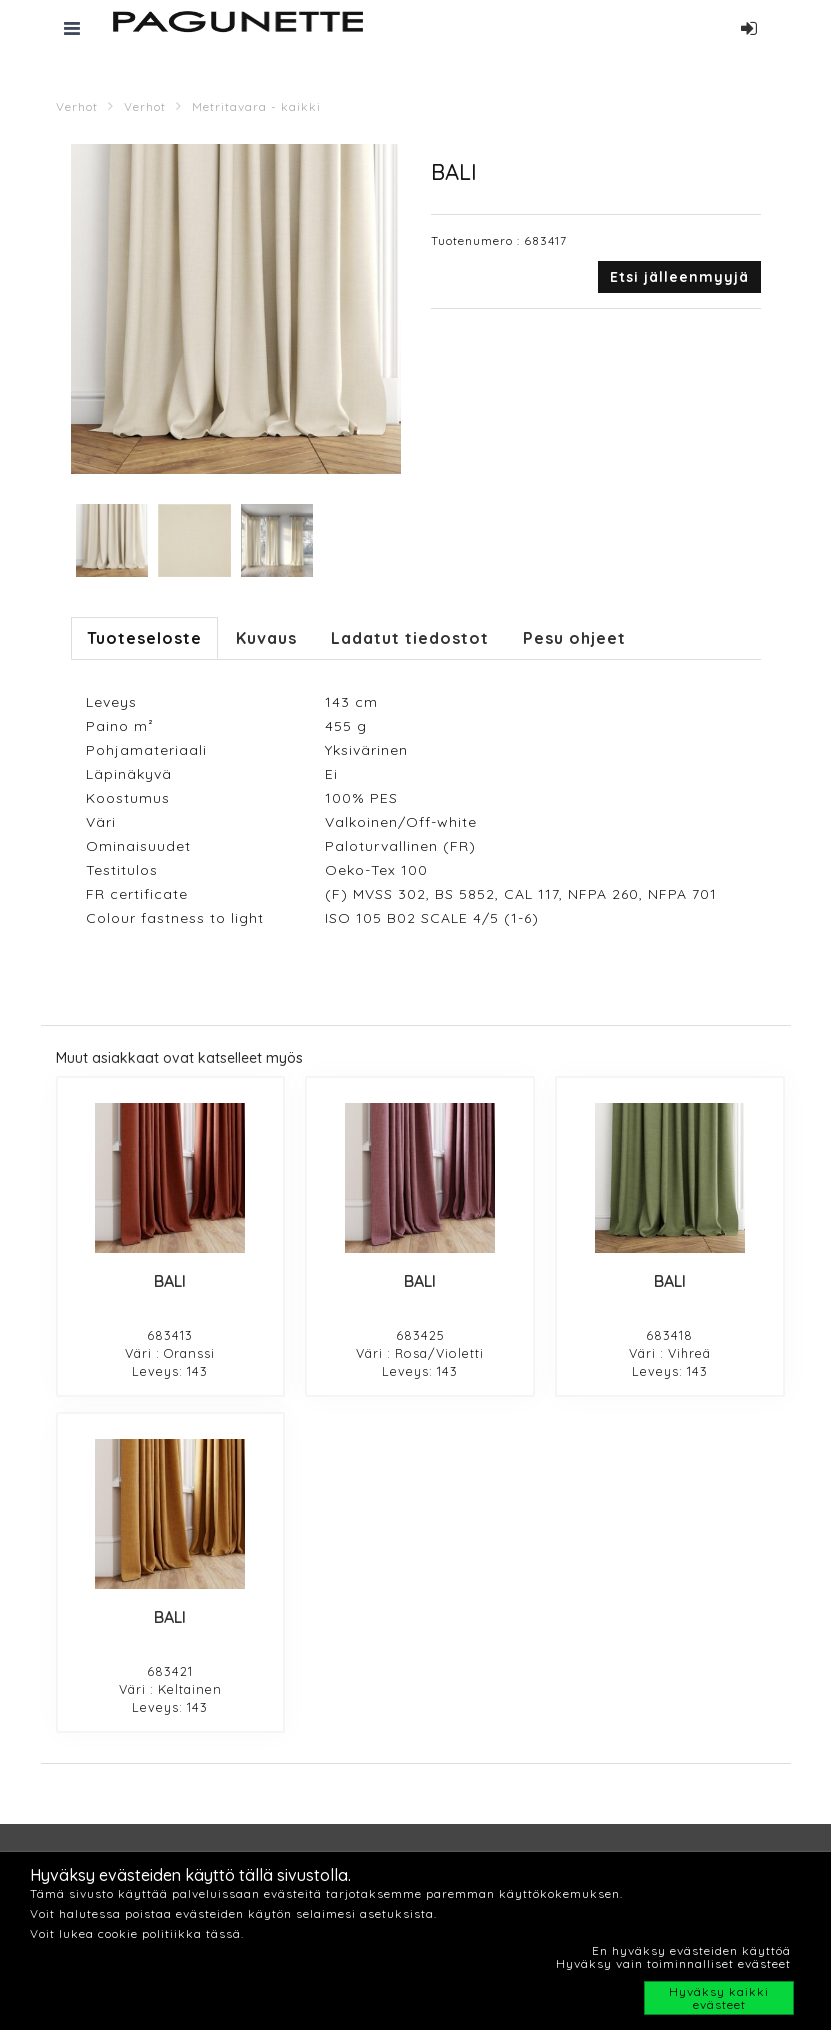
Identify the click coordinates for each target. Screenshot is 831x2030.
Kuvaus (266, 638)
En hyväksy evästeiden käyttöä (691, 1950)
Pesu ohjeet (574, 638)
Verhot (77, 106)
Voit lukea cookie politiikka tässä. (137, 1933)
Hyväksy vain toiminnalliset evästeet (673, 1963)
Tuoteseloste (144, 638)
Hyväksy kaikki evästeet (719, 1998)
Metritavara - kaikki (256, 106)
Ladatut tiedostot (410, 638)
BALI (170, 1281)
